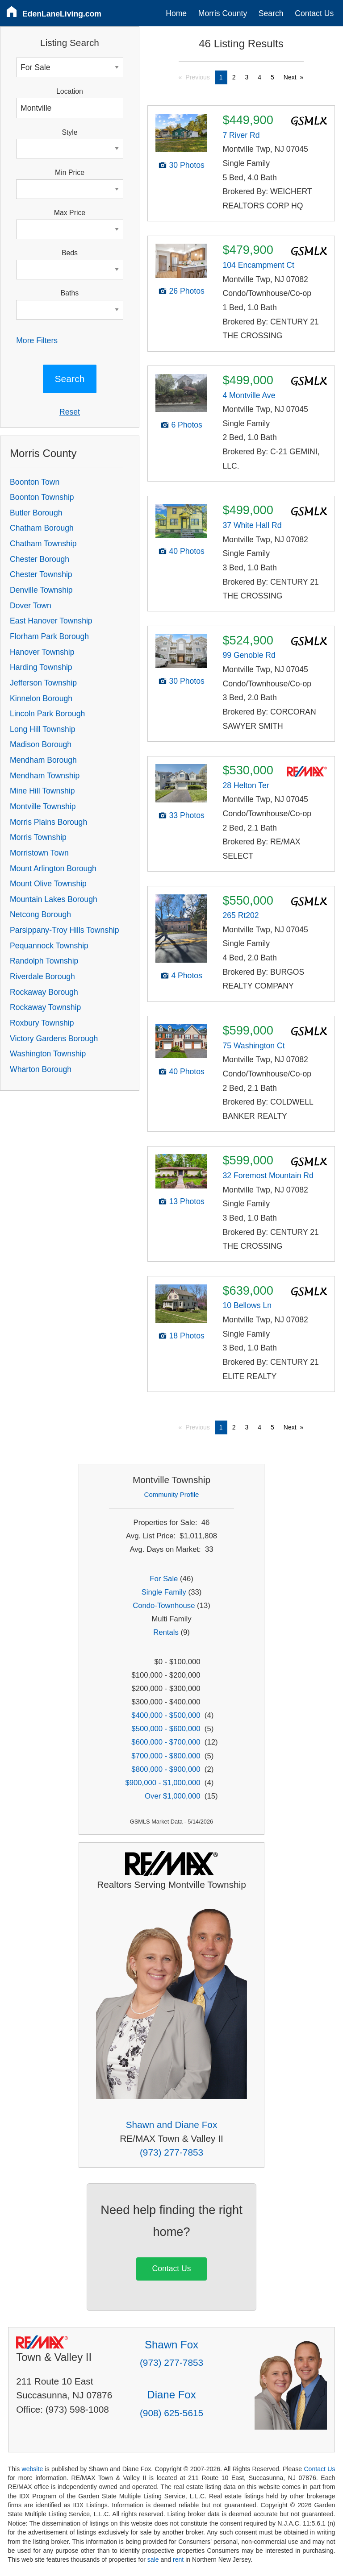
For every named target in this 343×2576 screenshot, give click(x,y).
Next (290, 77)
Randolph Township (44, 960)
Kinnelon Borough (41, 698)
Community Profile (171, 1494)
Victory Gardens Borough (54, 1038)
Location (69, 91)
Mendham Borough (43, 760)
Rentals (166, 1632)
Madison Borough (40, 744)
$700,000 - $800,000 (165, 1756)
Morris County (222, 13)
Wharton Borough (40, 1069)
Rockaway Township (45, 1007)
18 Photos (187, 1335)
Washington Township (48, 1053)
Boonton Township (42, 497)
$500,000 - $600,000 (165, 1728)
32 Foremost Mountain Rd (267, 1175)
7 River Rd (240, 135)
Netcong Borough (40, 914)
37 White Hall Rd (251, 525)
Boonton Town (34, 482)
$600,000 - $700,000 (165, 1742)
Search (271, 13)
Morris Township (38, 837)
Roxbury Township (42, 1022)
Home (176, 13)
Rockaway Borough (44, 992)
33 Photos (187, 815)
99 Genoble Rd (248, 655)
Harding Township (41, 667)
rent (178, 2559)
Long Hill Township (42, 729)
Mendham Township (44, 775)
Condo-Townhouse (164, 1605)
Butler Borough (36, 512)
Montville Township (42, 806)
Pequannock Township (49, 945)
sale (153, 2559)
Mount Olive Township (48, 883)
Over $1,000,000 (172, 1796)
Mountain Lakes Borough (53, 899)
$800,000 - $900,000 (165, 1769)
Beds (70, 253)
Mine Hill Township (42, 790)
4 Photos (186, 975)
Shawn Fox (171, 2345)
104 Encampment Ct (258, 265)
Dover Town (30, 605)
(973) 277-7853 (171, 2152)
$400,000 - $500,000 (165, 1715)
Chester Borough (39, 559)
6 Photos (186, 424)
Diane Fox (171, 2395)
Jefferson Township (43, 682)
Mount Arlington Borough (53, 868)
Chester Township (41, 574)
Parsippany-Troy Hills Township (64, 930)
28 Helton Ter (245, 785)
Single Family (164, 1592)
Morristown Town (39, 852)
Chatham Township (43, 543)
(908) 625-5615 (171, 2413)
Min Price (69, 172)
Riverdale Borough (42, 976)
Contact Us (314, 13)
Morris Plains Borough (48, 822)
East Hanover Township (51, 620)
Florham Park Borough (49, 636)
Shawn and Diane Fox (172, 2124)
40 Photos (187, 551)
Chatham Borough (42, 528)
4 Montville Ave (248, 395)
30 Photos (187, 165)
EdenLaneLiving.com (61, 13)
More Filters (37, 340)
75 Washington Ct (253, 1045)
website (32, 2468)
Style (69, 132)
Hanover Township (42, 652)
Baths (70, 293)
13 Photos (187, 1201)
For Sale (164, 1579)
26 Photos (187, 291)
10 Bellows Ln (247, 1305)
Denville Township (41, 590)
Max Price (69, 212)
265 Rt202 (240, 915)
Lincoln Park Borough (47, 713)
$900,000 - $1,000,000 (162, 1782)
